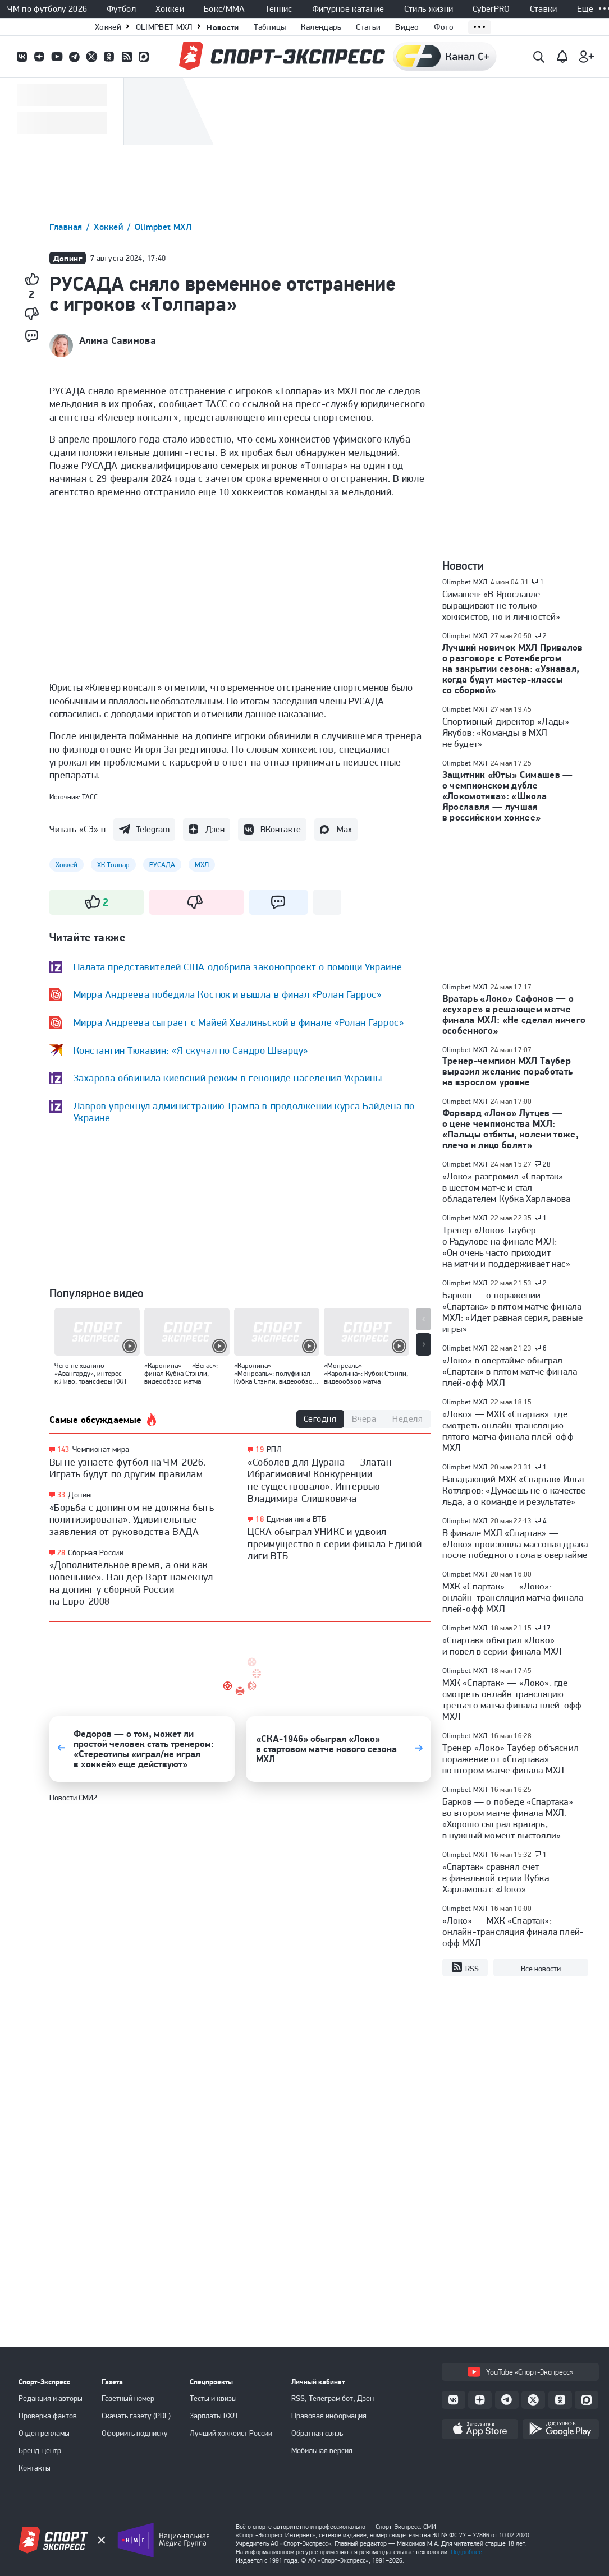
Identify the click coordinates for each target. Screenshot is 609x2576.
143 (63, 1449)
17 (547, 1628)
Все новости (541, 1968)
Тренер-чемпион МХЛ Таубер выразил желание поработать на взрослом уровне (507, 1071)
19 (259, 1449)
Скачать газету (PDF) (136, 2415)
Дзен (215, 829)
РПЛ (274, 1449)
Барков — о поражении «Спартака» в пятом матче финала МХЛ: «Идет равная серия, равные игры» (512, 1311)
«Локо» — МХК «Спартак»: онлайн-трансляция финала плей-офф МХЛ (513, 1931)
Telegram (153, 829)
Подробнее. (467, 2552)
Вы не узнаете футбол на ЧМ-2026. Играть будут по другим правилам (127, 1468)
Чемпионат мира (101, 1449)
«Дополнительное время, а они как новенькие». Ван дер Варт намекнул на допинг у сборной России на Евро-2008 (131, 1583)
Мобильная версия (321, 2450)
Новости (223, 27)
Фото (444, 27)
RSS (465, 1967)
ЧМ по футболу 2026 (47, 9)
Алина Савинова (117, 340)
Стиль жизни (429, 9)
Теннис (278, 9)
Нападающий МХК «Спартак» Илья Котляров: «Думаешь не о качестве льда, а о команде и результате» (514, 1490)
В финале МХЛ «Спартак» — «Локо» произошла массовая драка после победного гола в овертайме (515, 1544)
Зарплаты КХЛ (213, 2415)
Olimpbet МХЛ (163, 227)
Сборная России (95, 1552)
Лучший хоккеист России (231, 2432)
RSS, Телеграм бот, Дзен (332, 2398)
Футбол (121, 9)
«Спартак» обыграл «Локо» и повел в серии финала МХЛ (502, 1645)
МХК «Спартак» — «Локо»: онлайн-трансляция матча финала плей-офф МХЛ (513, 1597)
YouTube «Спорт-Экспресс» (520, 2372)
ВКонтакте (280, 829)
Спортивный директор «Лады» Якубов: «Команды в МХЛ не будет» (506, 732)
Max (344, 829)
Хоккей (169, 9)
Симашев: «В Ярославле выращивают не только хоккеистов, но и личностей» (501, 605)
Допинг (81, 1494)
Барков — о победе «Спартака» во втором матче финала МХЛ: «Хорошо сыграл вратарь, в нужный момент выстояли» (507, 1818)
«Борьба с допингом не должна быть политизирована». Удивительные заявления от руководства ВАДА (131, 1519)
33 (61, 1495)
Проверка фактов (48, 2415)
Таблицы (270, 27)
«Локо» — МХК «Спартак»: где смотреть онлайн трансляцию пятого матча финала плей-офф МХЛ (508, 1430)
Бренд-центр (40, 2450)
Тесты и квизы (213, 2398)
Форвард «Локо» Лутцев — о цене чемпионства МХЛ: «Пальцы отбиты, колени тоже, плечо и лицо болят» (510, 1128)
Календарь (321, 27)
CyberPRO (491, 9)
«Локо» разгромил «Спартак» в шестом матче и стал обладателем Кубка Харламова (506, 1187)
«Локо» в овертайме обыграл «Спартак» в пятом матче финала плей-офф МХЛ (510, 1371)
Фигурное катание (348, 9)
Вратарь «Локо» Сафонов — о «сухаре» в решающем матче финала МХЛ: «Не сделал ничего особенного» (514, 1014)
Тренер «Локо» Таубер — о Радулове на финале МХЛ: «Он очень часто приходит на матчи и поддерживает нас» (506, 1246)
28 (61, 1553)
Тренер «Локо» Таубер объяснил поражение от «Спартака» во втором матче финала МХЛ (510, 1759)
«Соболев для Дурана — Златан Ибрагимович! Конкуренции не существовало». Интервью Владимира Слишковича (319, 1480)
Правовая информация (329, 2415)
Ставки (543, 9)
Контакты (35, 2467)
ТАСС (90, 796)
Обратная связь (317, 2432)
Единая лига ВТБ (296, 1518)
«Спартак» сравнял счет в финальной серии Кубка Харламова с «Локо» (495, 1878)
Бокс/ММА (224, 9)
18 (259, 1519)
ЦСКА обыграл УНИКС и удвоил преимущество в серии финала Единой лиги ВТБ (335, 1543)
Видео (407, 27)
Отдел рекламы (44, 2432)
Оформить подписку (135, 2432)
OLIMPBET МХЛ (164, 27)
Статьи (368, 27)
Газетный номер (128, 2398)
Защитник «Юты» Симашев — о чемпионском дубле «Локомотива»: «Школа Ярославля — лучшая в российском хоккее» (507, 796)
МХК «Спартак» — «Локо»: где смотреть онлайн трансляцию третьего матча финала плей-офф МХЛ (512, 1699)
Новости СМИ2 (73, 1797)
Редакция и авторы (51, 2398)
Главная (67, 227)
